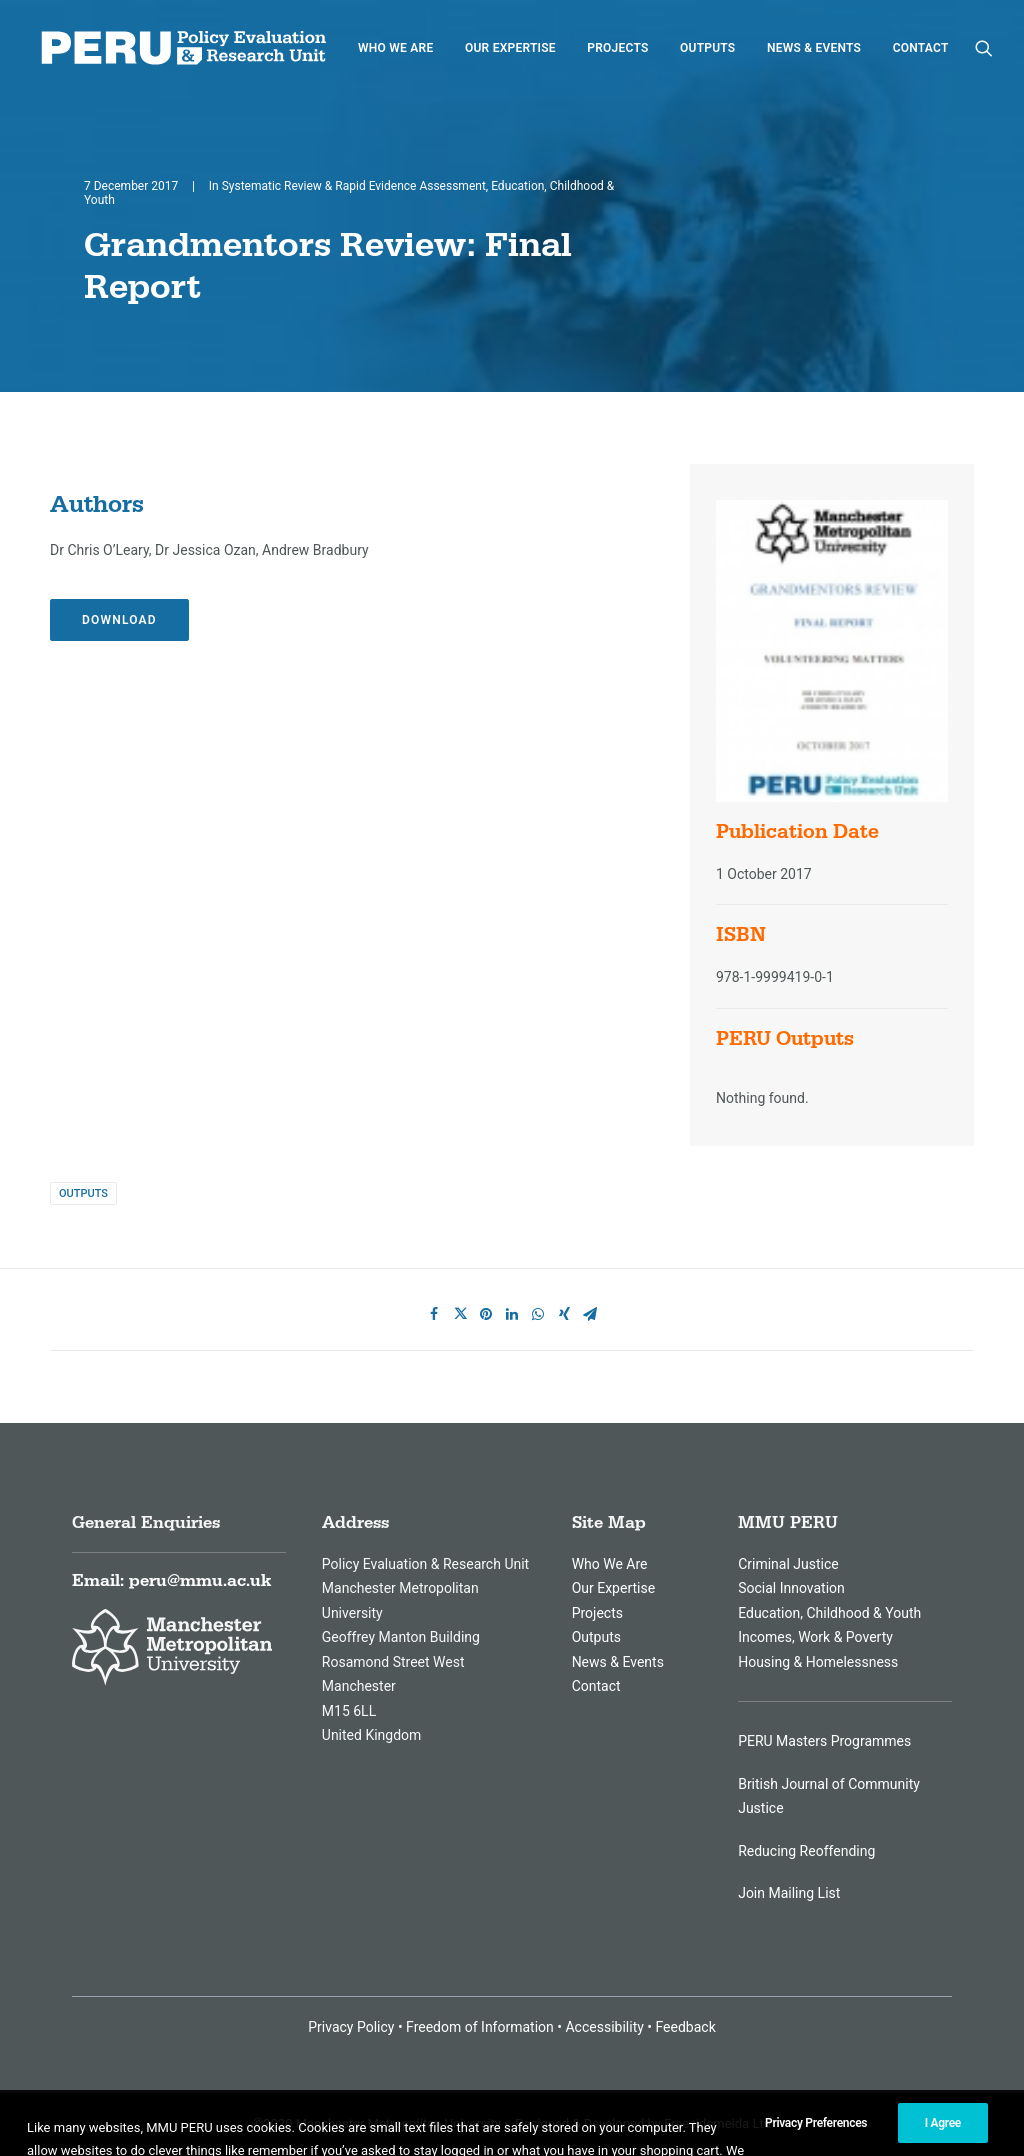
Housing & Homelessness (818, 1662)
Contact (921, 48)
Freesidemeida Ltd (717, 2123)
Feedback (686, 2027)
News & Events (814, 48)
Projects (617, 48)
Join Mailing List (789, 1893)
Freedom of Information (480, 2027)
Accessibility (604, 2027)
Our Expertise (510, 48)
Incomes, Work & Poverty (815, 1637)
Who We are (395, 48)
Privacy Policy (351, 2027)
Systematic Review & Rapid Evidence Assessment (354, 186)
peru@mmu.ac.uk (200, 1581)
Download (119, 620)
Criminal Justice (788, 1564)
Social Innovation (791, 1588)
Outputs (707, 48)
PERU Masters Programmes (824, 1741)
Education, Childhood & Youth (829, 1613)
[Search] (984, 48)
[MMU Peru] (183, 48)
